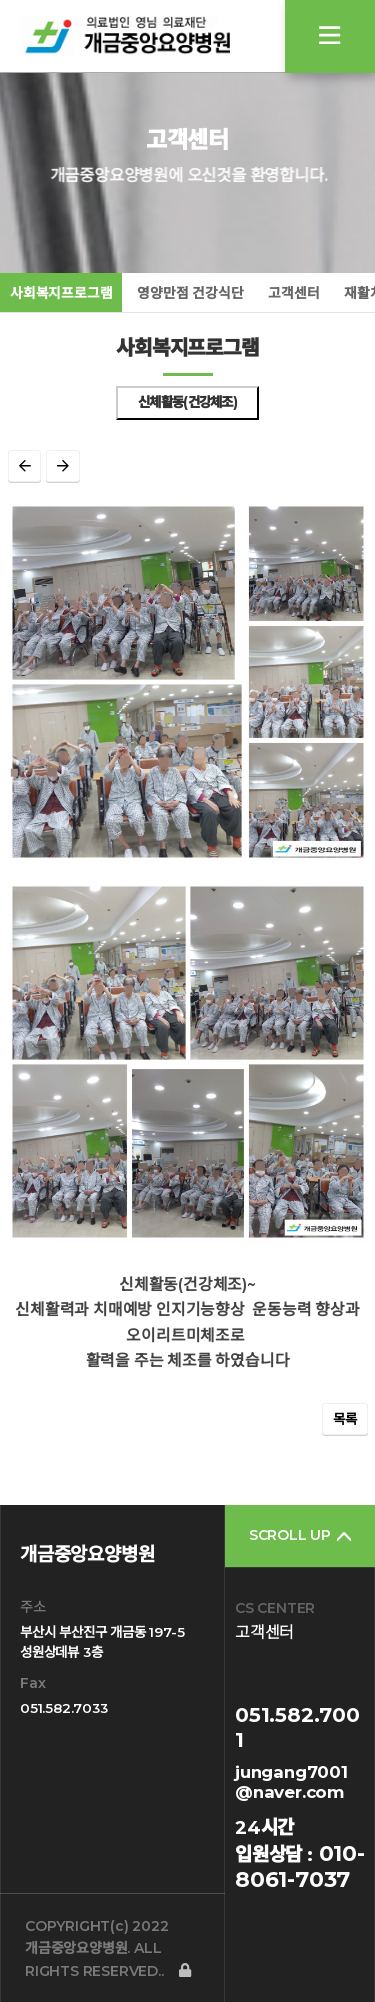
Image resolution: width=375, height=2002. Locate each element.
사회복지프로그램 (61, 293)
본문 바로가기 (0, 0)
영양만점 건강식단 (190, 293)
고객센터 (293, 293)
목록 (345, 1419)
